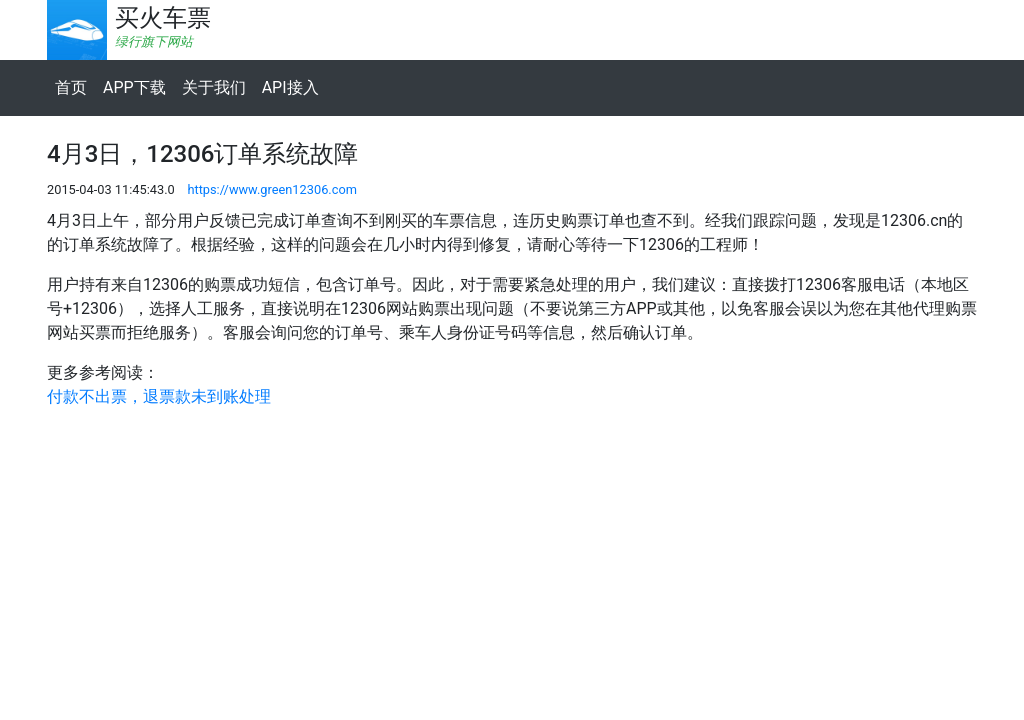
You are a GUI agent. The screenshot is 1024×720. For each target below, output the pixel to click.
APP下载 (134, 87)
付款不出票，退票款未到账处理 (159, 396)
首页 (71, 87)
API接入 (290, 87)
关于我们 (214, 87)
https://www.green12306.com (272, 189)
